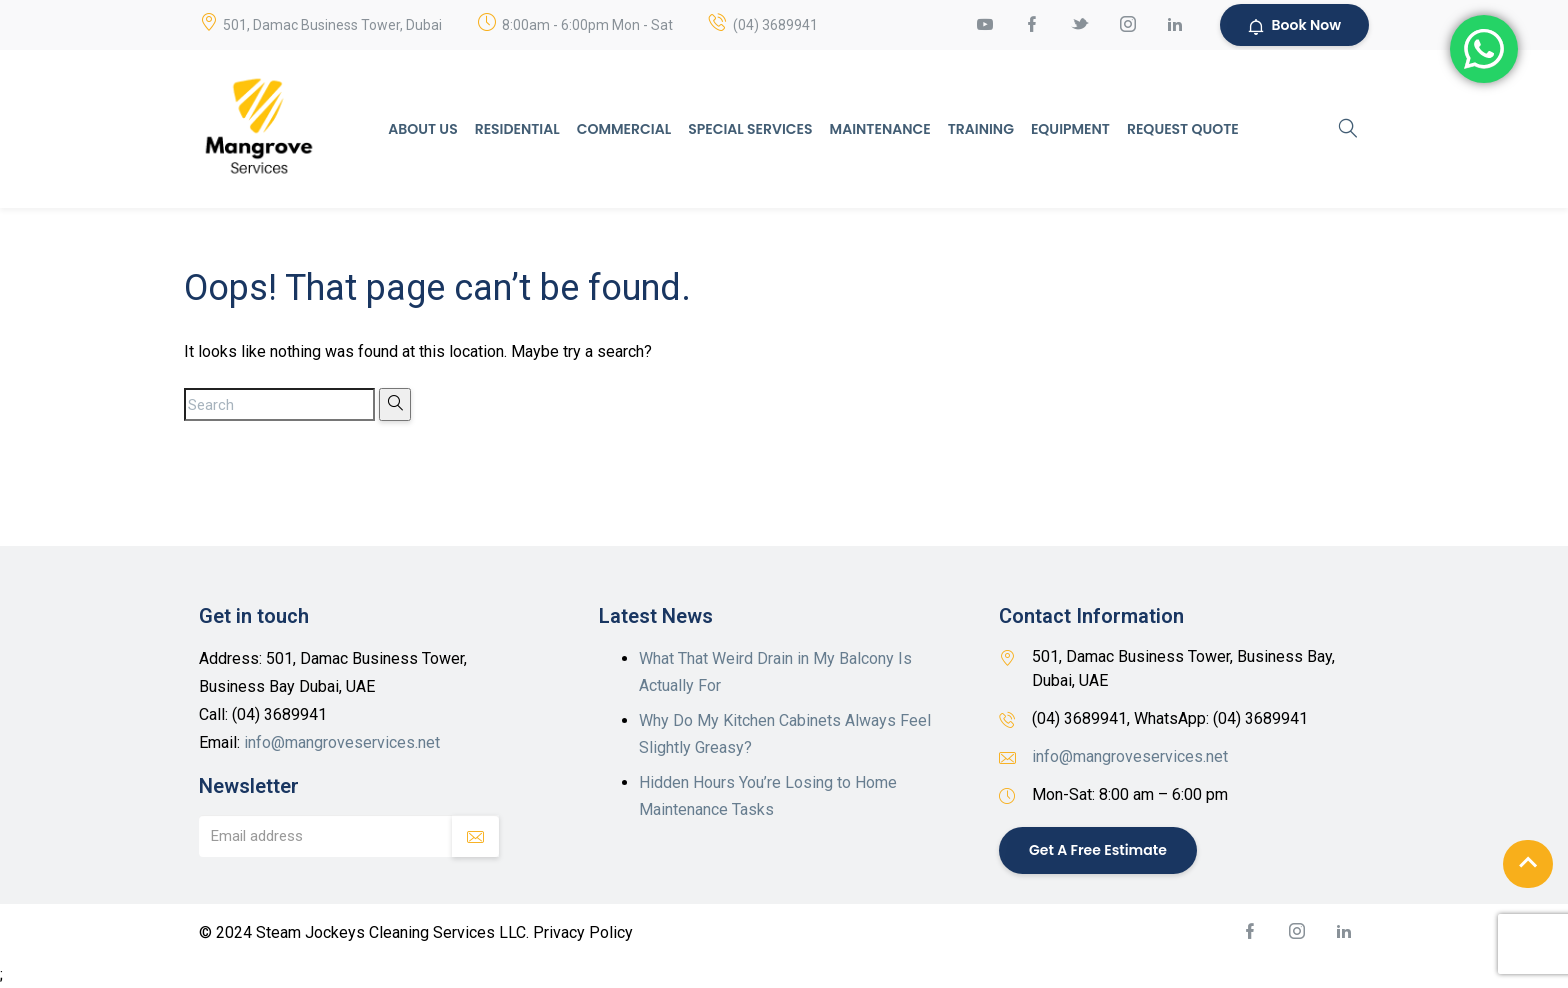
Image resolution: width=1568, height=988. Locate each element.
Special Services (750, 129)
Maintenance (880, 129)
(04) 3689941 (775, 25)
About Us (422, 129)
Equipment (1070, 129)
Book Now (1294, 25)
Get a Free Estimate (1098, 850)
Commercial (624, 129)
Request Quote (1183, 129)
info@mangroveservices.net (342, 742)
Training (981, 129)
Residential (517, 129)
